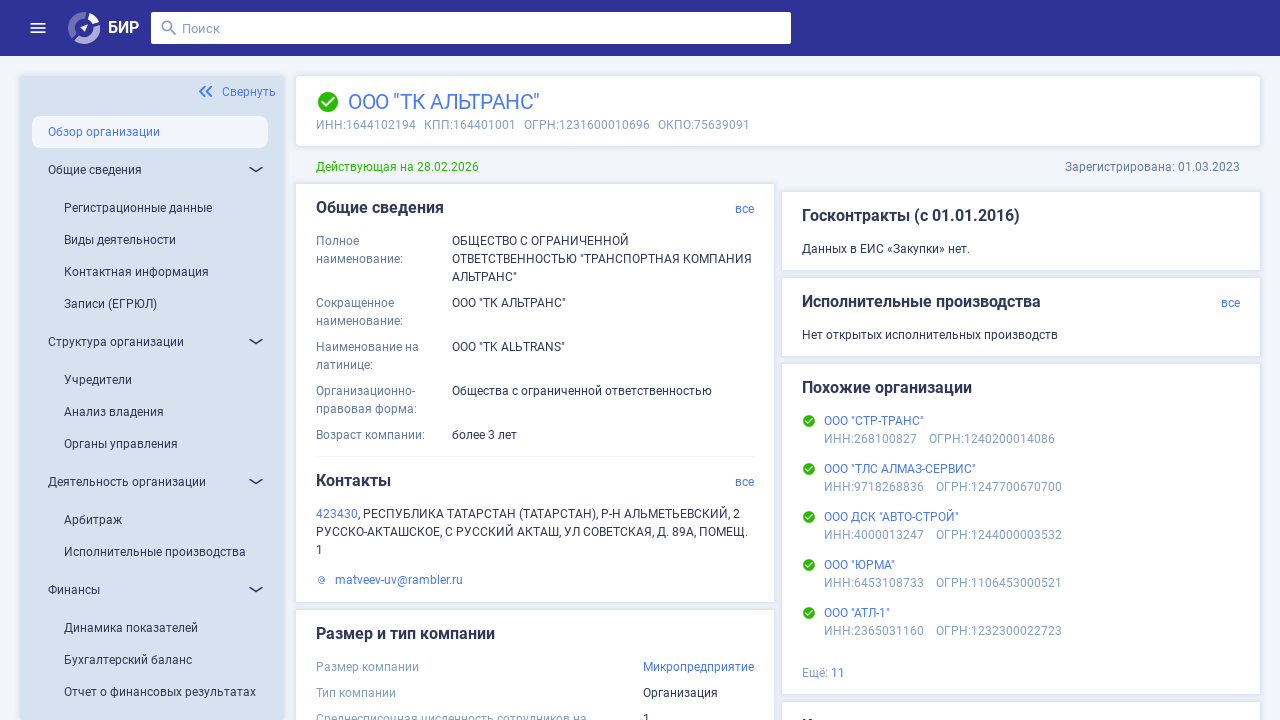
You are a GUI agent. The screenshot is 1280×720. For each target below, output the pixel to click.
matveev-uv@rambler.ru (399, 580)
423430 (337, 514)
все (744, 209)
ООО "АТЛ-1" (857, 613)
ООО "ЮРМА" (859, 565)
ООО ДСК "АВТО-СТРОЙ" (891, 517)
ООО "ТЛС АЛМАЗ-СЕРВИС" (900, 469)
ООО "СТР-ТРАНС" (874, 421)
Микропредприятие (698, 667)
